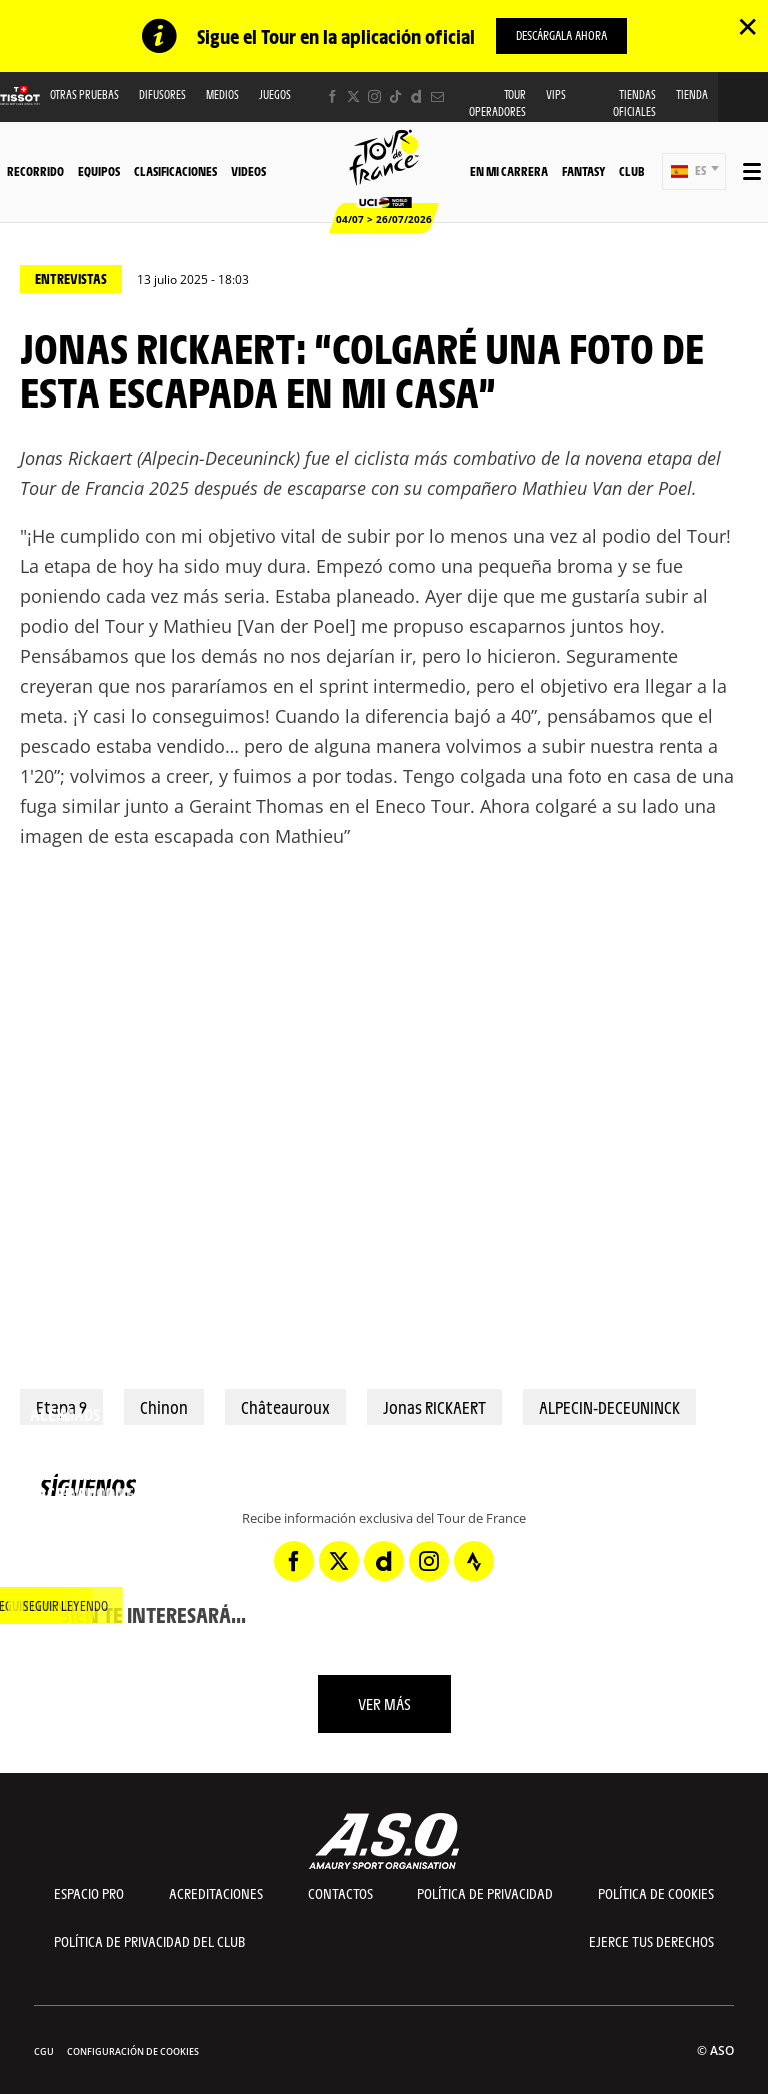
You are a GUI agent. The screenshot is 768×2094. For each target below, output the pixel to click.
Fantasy (583, 171)
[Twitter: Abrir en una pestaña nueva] (353, 96)
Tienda (692, 94)
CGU (44, 2051)
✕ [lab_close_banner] (747, 26)
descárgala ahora (561, 35)
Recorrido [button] (35, 171)
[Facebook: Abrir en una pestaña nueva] (332, 96)
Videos (248, 171)
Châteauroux (285, 1407)
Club (631, 171)
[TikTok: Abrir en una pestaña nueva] (395, 96)
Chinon (164, 1407)
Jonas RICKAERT (434, 1407)
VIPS (556, 94)
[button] (694, 171)
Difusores (162, 94)
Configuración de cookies (133, 2051)
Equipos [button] (99, 171)
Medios (222, 94)
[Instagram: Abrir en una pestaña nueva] (374, 96)
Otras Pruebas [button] (84, 94)
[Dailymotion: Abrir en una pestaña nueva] (416, 96)
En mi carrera (509, 171)
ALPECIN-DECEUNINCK (609, 1407)
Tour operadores (497, 103)
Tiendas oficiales (634, 103)
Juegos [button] (275, 94)
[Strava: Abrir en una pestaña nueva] (474, 1561)
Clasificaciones (175, 171)
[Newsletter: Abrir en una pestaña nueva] (437, 96)
